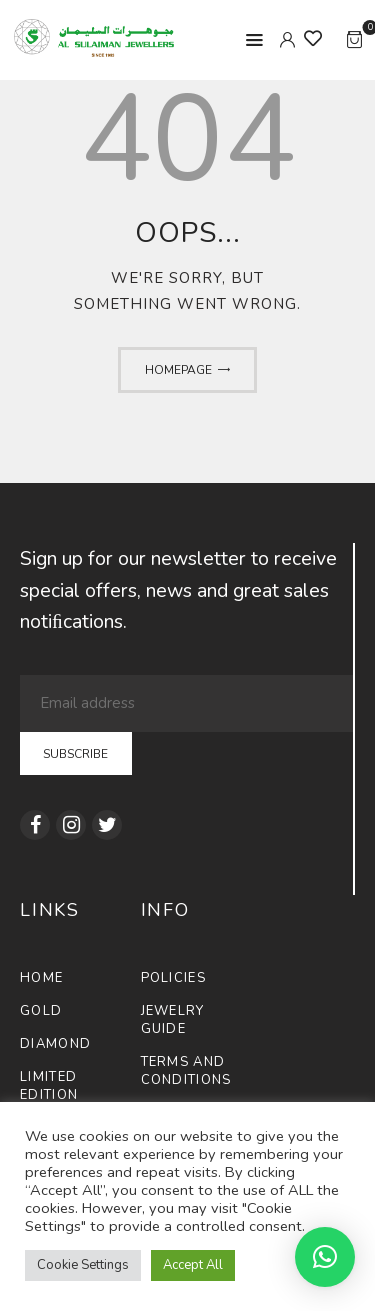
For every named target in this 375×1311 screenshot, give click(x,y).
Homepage (178, 370)
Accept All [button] (193, 1265)
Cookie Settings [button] (83, 1265)
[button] (325, 1257)
